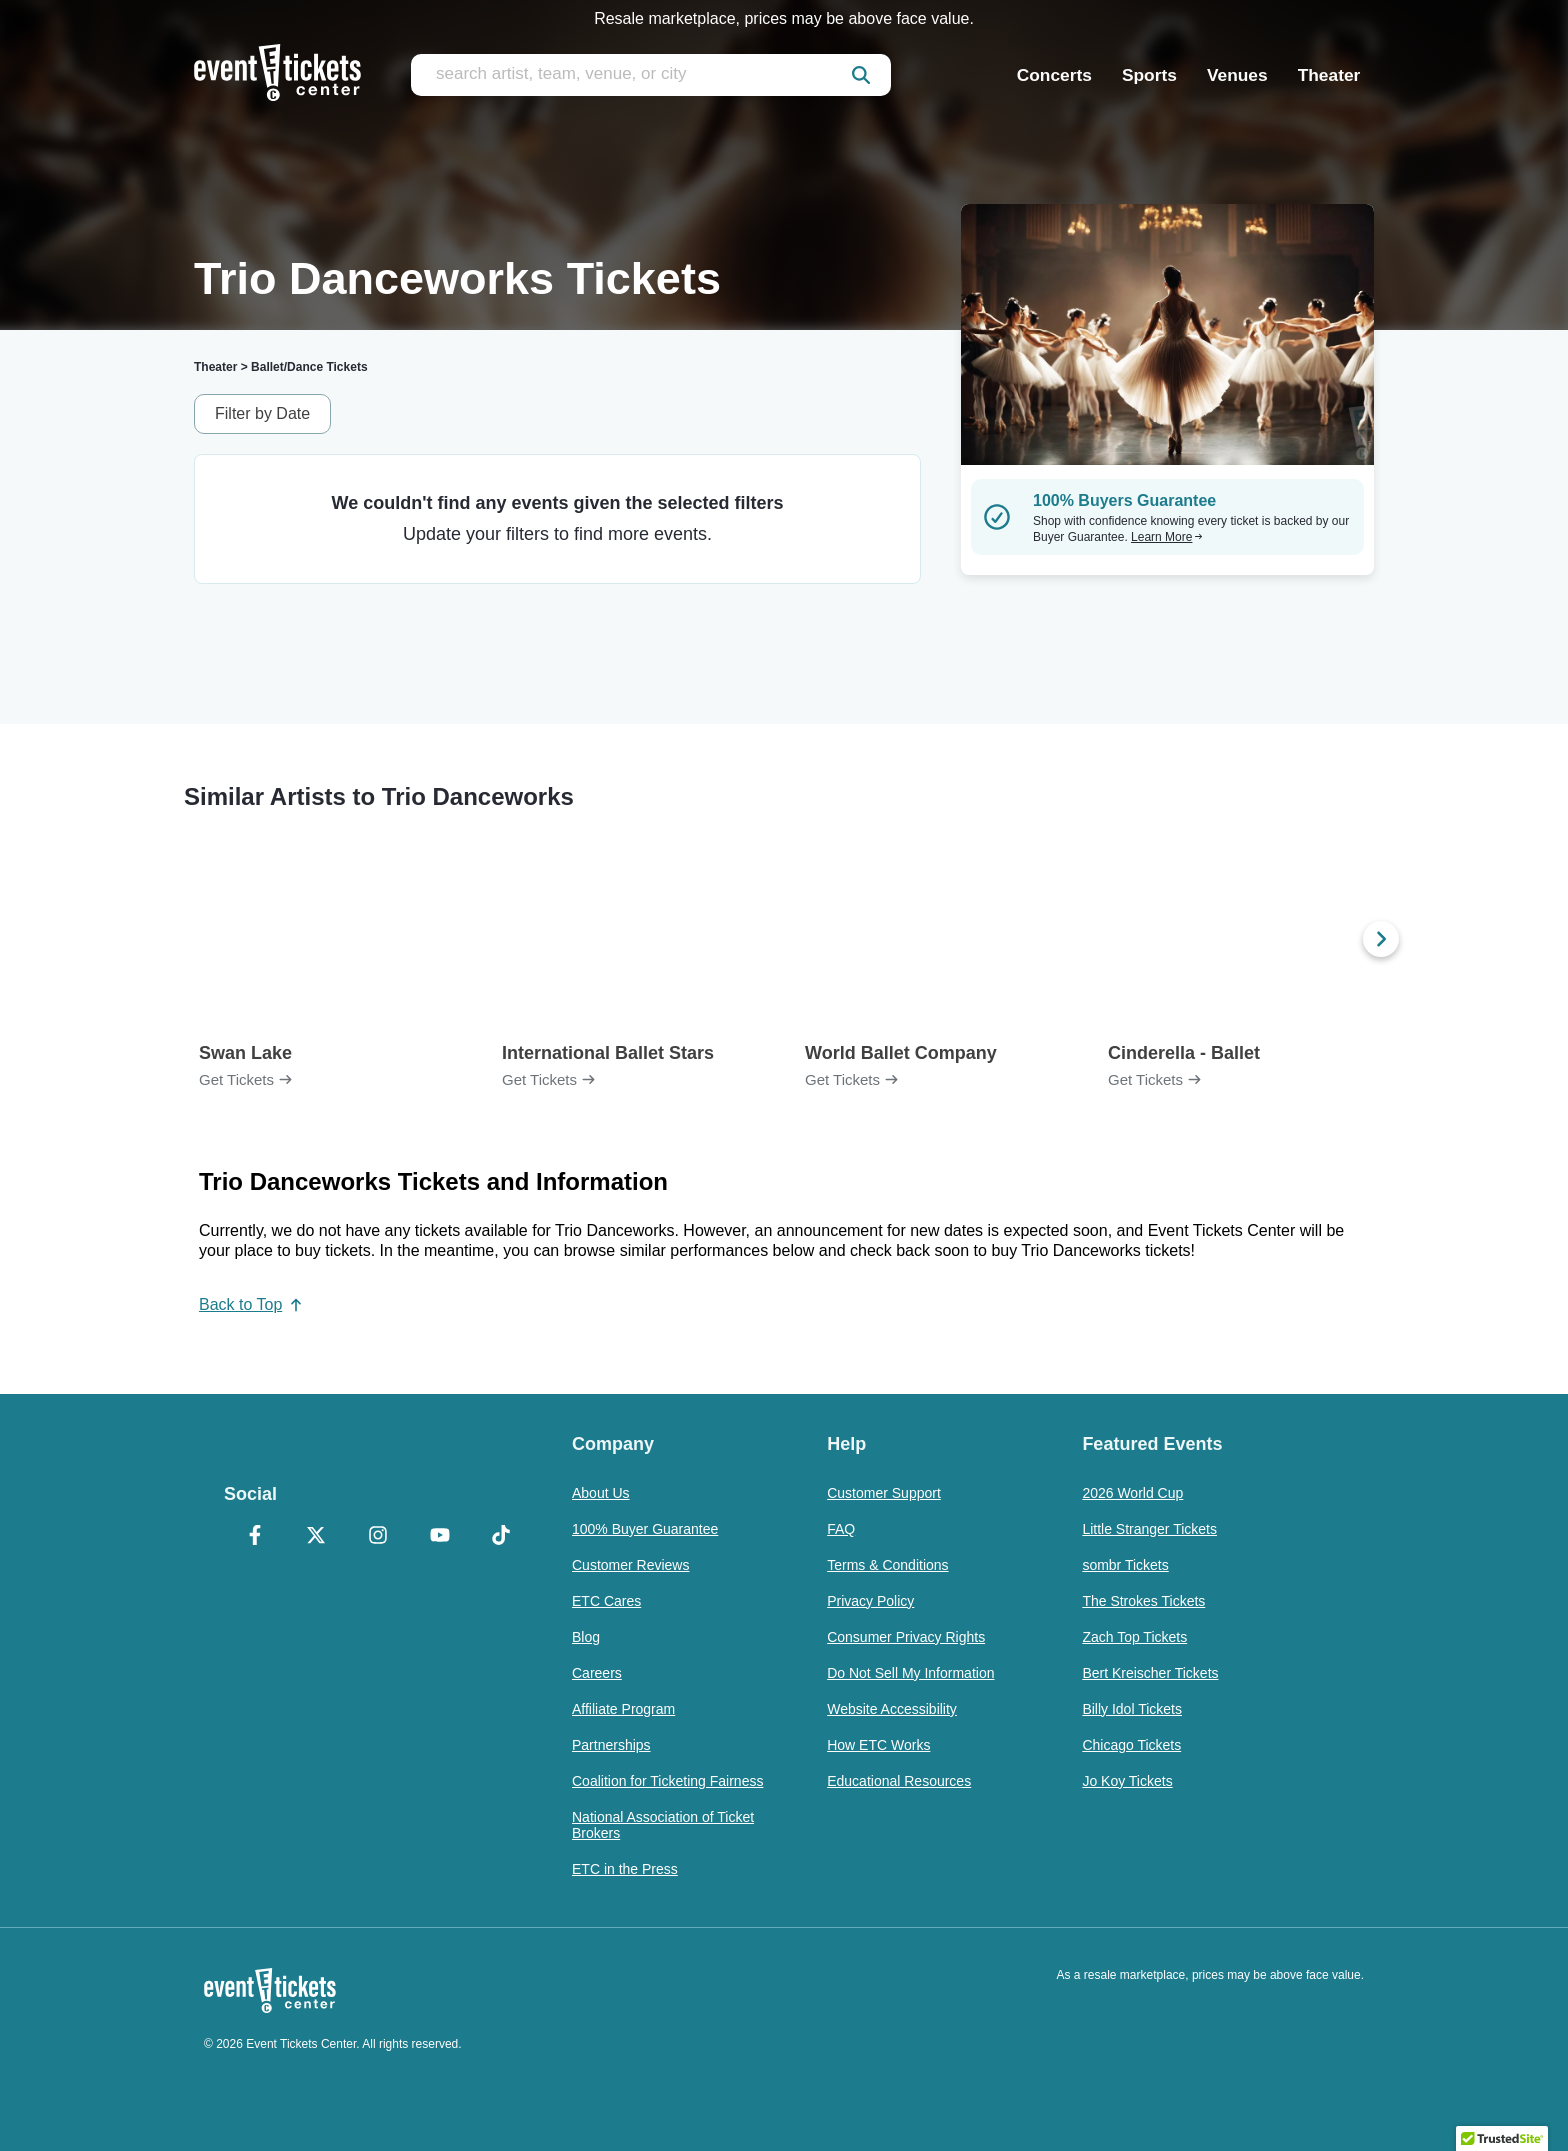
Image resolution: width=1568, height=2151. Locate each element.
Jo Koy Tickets (1127, 1781)
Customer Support (884, 1493)
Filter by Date (262, 413)
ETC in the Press (625, 1869)
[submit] (861, 75)
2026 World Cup (1132, 1493)
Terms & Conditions (887, 1565)
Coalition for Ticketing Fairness (667, 1781)
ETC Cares (606, 1601)
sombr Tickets (1125, 1565)
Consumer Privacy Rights (906, 1637)
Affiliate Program (623, 1709)
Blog (586, 1637)
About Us (601, 1493)
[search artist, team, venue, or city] (651, 75)
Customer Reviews (630, 1565)
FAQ (841, 1529)
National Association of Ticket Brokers (663, 1825)
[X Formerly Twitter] (317, 1537)
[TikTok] (501, 1537)
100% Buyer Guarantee (645, 1529)
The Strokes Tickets (1143, 1601)
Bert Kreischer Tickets (1150, 1673)
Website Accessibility (892, 1709)
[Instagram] (378, 1537)
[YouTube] (440, 1537)
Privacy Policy (870, 1601)
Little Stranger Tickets (1149, 1529)
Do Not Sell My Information (910, 1673)
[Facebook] (255, 1537)
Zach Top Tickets (1134, 1637)
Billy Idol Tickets (1132, 1709)
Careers (597, 1673)
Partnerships (611, 1745)
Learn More (1167, 537)
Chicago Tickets (1131, 1745)
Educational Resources (899, 1781)
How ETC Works (878, 1745)
